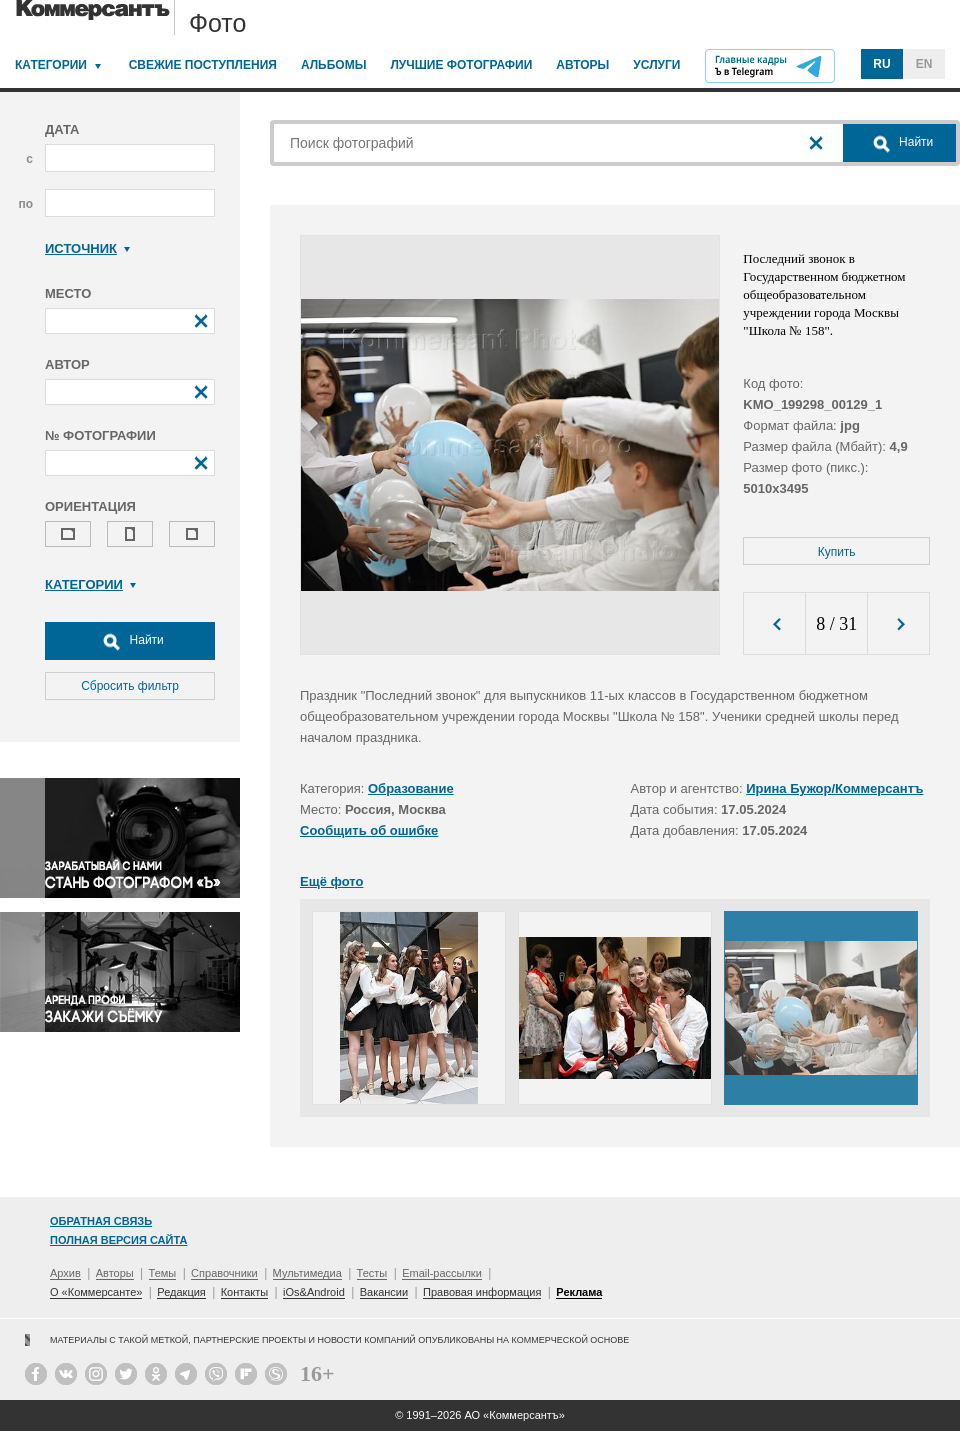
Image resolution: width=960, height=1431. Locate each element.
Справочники (224, 1273)
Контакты (245, 1292)
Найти (130, 641)
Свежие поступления (203, 65)
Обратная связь (101, 1221)
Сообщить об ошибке (369, 830)
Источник (87, 248)
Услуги (656, 65)
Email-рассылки (442, 1273)
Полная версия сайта (118, 1240)
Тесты (372, 1273)
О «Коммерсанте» (96, 1292)
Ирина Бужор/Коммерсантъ (834, 788)
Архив (65, 1273)
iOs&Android (314, 1292)
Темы (163, 1273)
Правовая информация (482, 1292)
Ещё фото (331, 881)
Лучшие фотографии (461, 65)
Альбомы (334, 65)
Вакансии (384, 1292)
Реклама (579, 1292)
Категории (51, 65)
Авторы (582, 65)
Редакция (181, 1292)
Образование (411, 788)
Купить (837, 552)
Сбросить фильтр (130, 686)
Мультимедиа (307, 1273)
